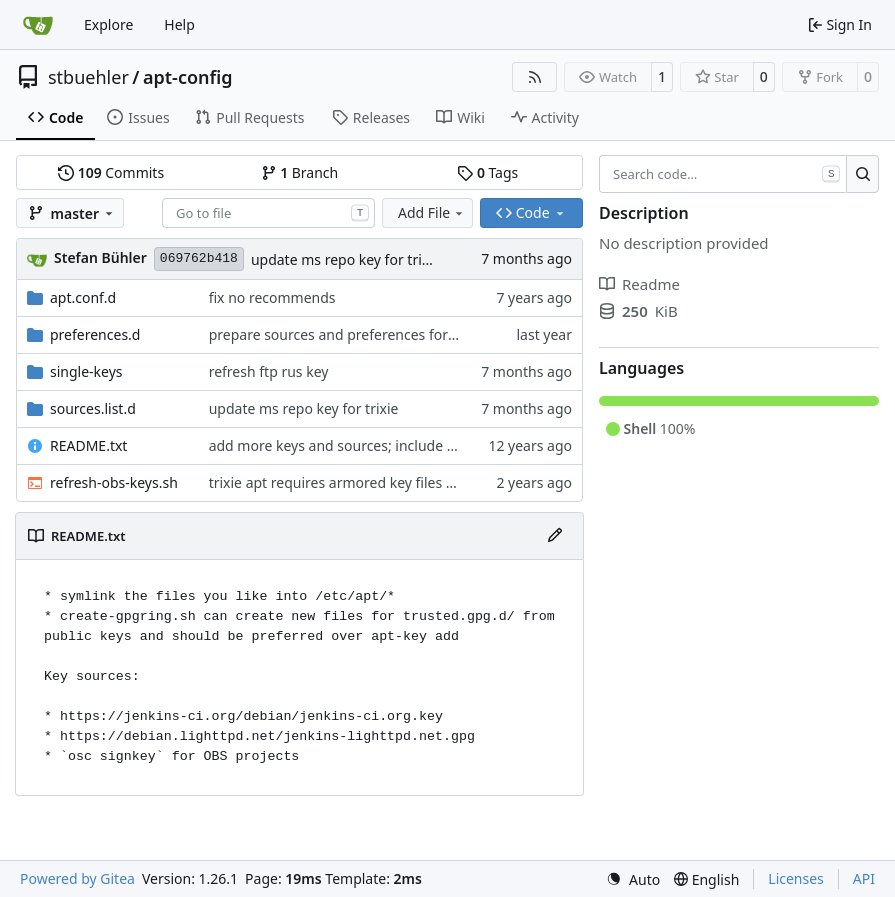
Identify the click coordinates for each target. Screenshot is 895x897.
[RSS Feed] (535, 77)
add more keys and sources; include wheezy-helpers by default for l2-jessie (453, 445)
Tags (487, 172)
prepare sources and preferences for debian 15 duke (381, 334)
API (864, 878)
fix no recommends (272, 297)
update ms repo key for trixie (346, 259)
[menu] (633, 879)
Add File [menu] (432, 212)
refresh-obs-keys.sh (114, 482)
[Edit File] (555, 536)
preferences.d (95, 334)
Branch (300, 172)
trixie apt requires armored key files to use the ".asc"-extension (415, 482)
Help (179, 24)
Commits (111, 172)
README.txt (88, 445)
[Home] (38, 25)
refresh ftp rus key (269, 371)
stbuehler (88, 77)
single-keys (86, 371)
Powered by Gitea (77, 878)
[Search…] (862, 174)
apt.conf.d (83, 297)
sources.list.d (93, 408)
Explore (108, 24)
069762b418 (199, 258)
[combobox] (268, 213)
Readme (639, 284)
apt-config (188, 77)
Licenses (796, 878)
